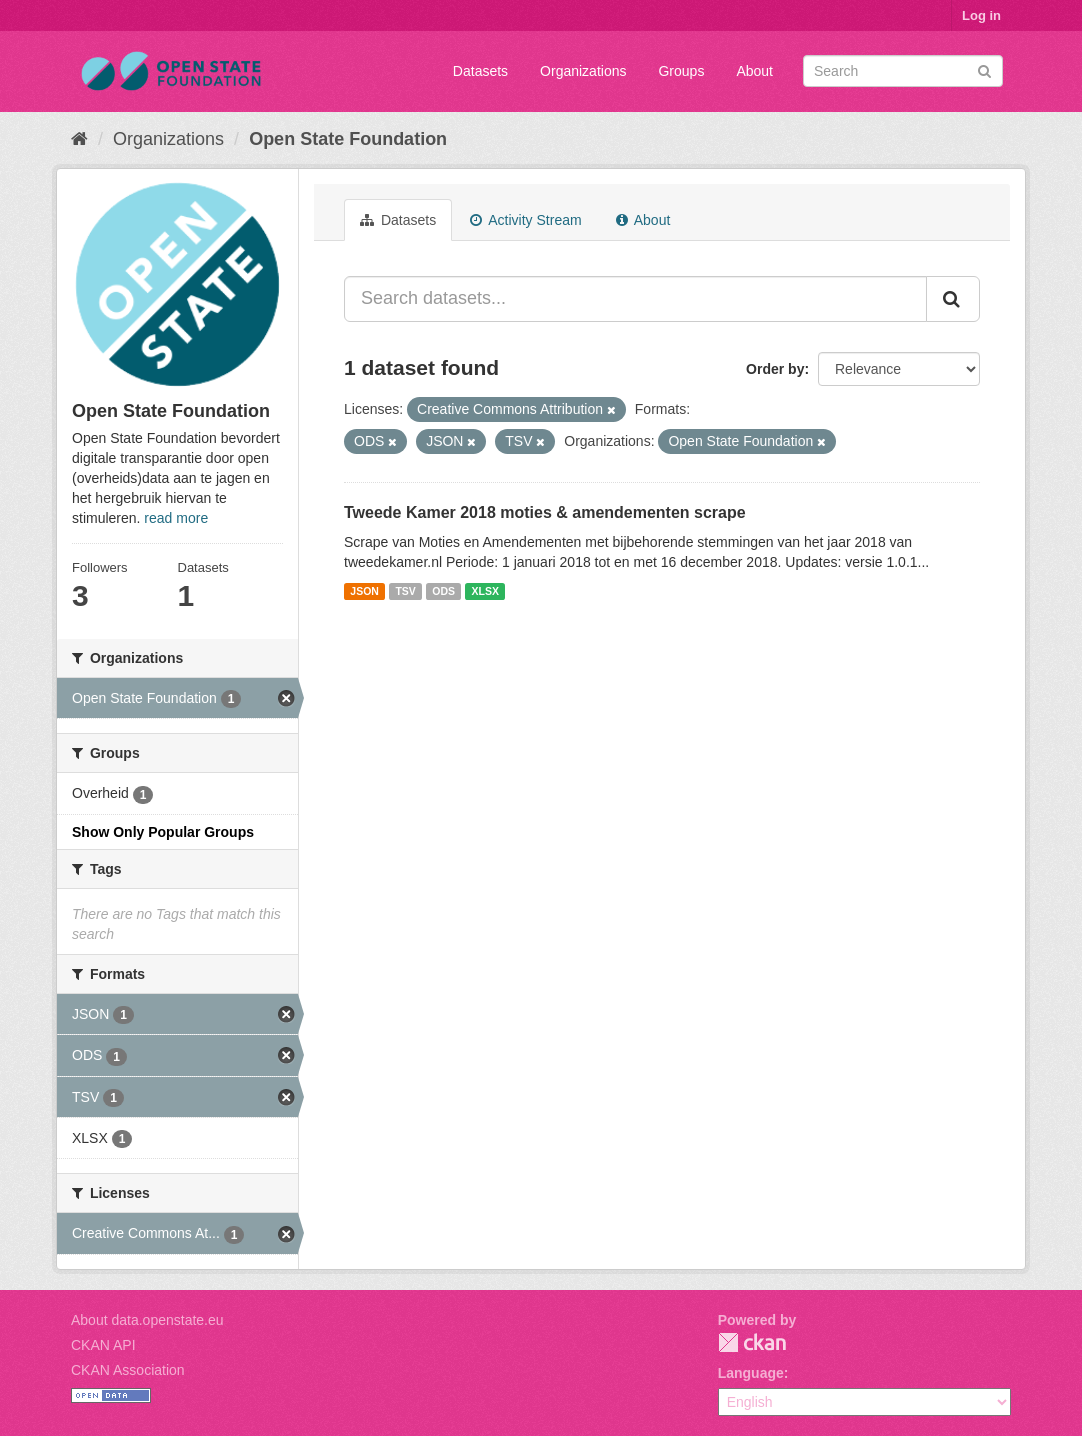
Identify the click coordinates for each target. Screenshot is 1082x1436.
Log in (981, 15)
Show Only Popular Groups (163, 832)
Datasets (480, 71)
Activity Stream (525, 220)
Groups (681, 71)
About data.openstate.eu (147, 1320)
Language (751, 1373)
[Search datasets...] (635, 299)
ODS (443, 591)
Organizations (583, 71)
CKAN (752, 1342)
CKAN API (103, 1345)
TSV (405, 591)
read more (176, 518)
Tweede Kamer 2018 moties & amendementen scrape (545, 512)
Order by (775, 369)
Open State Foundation (348, 139)
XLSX (485, 591)
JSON (364, 591)
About (754, 71)
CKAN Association (128, 1370)
